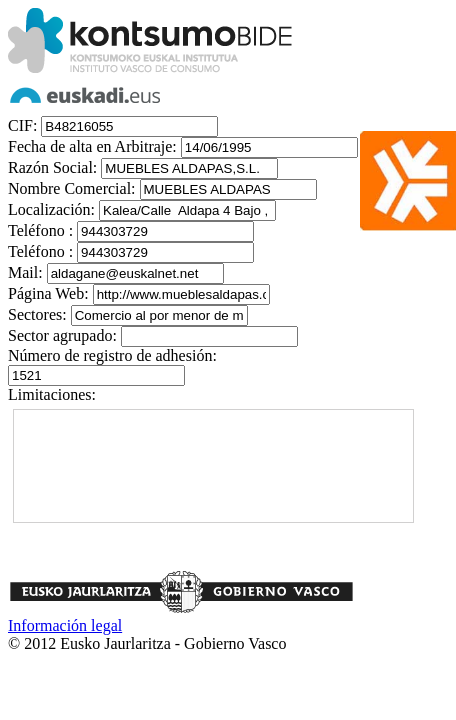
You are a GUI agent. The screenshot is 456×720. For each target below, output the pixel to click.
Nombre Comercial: (72, 188)
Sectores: (37, 314)
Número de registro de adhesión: (112, 355)
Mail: (25, 272)
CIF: (22, 125)
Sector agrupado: (62, 335)
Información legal (65, 625)
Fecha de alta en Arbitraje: (92, 146)
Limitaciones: (52, 394)
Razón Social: (52, 167)
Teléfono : (40, 230)
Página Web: (48, 293)
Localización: (51, 209)
